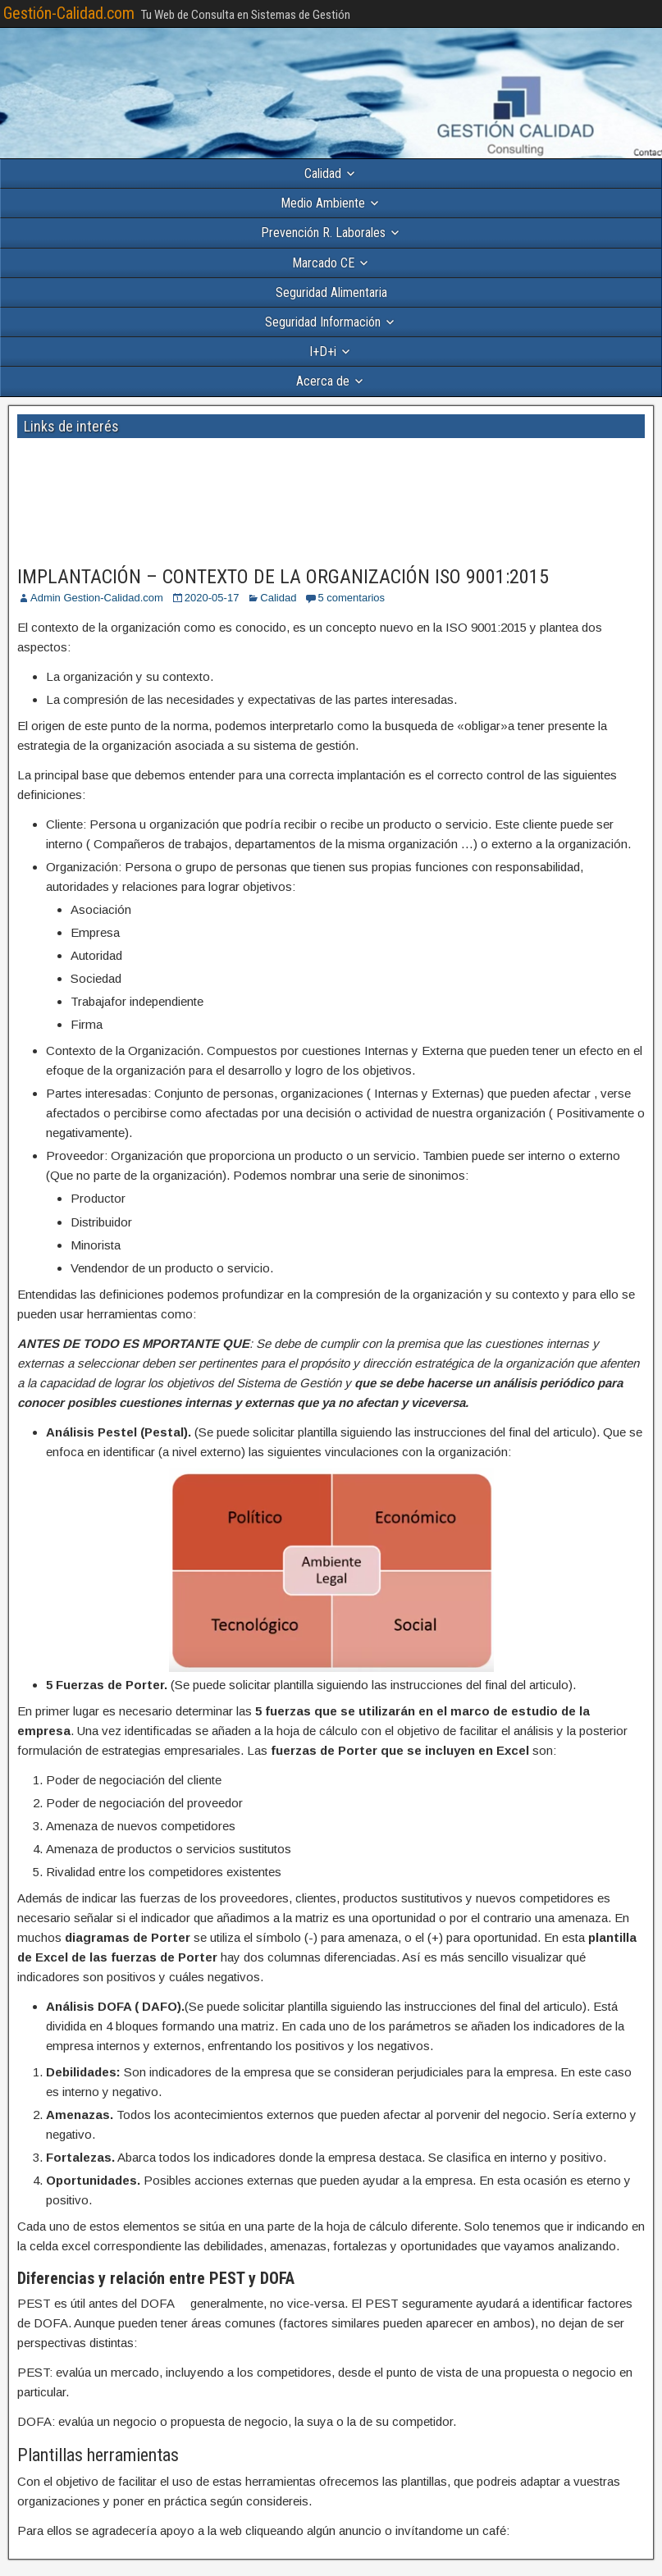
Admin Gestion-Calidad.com (96, 597)
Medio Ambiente (323, 203)
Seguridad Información (323, 322)
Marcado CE (323, 263)
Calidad (322, 173)
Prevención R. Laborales (323, 232)
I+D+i (322, 351)
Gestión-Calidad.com (69, 13)
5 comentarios (351, 597)
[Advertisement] (195, 469)
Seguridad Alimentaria (331, 292)
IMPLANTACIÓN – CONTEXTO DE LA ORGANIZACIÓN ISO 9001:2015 (283, 576)
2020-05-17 (212, 597)
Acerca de (322, 381)
